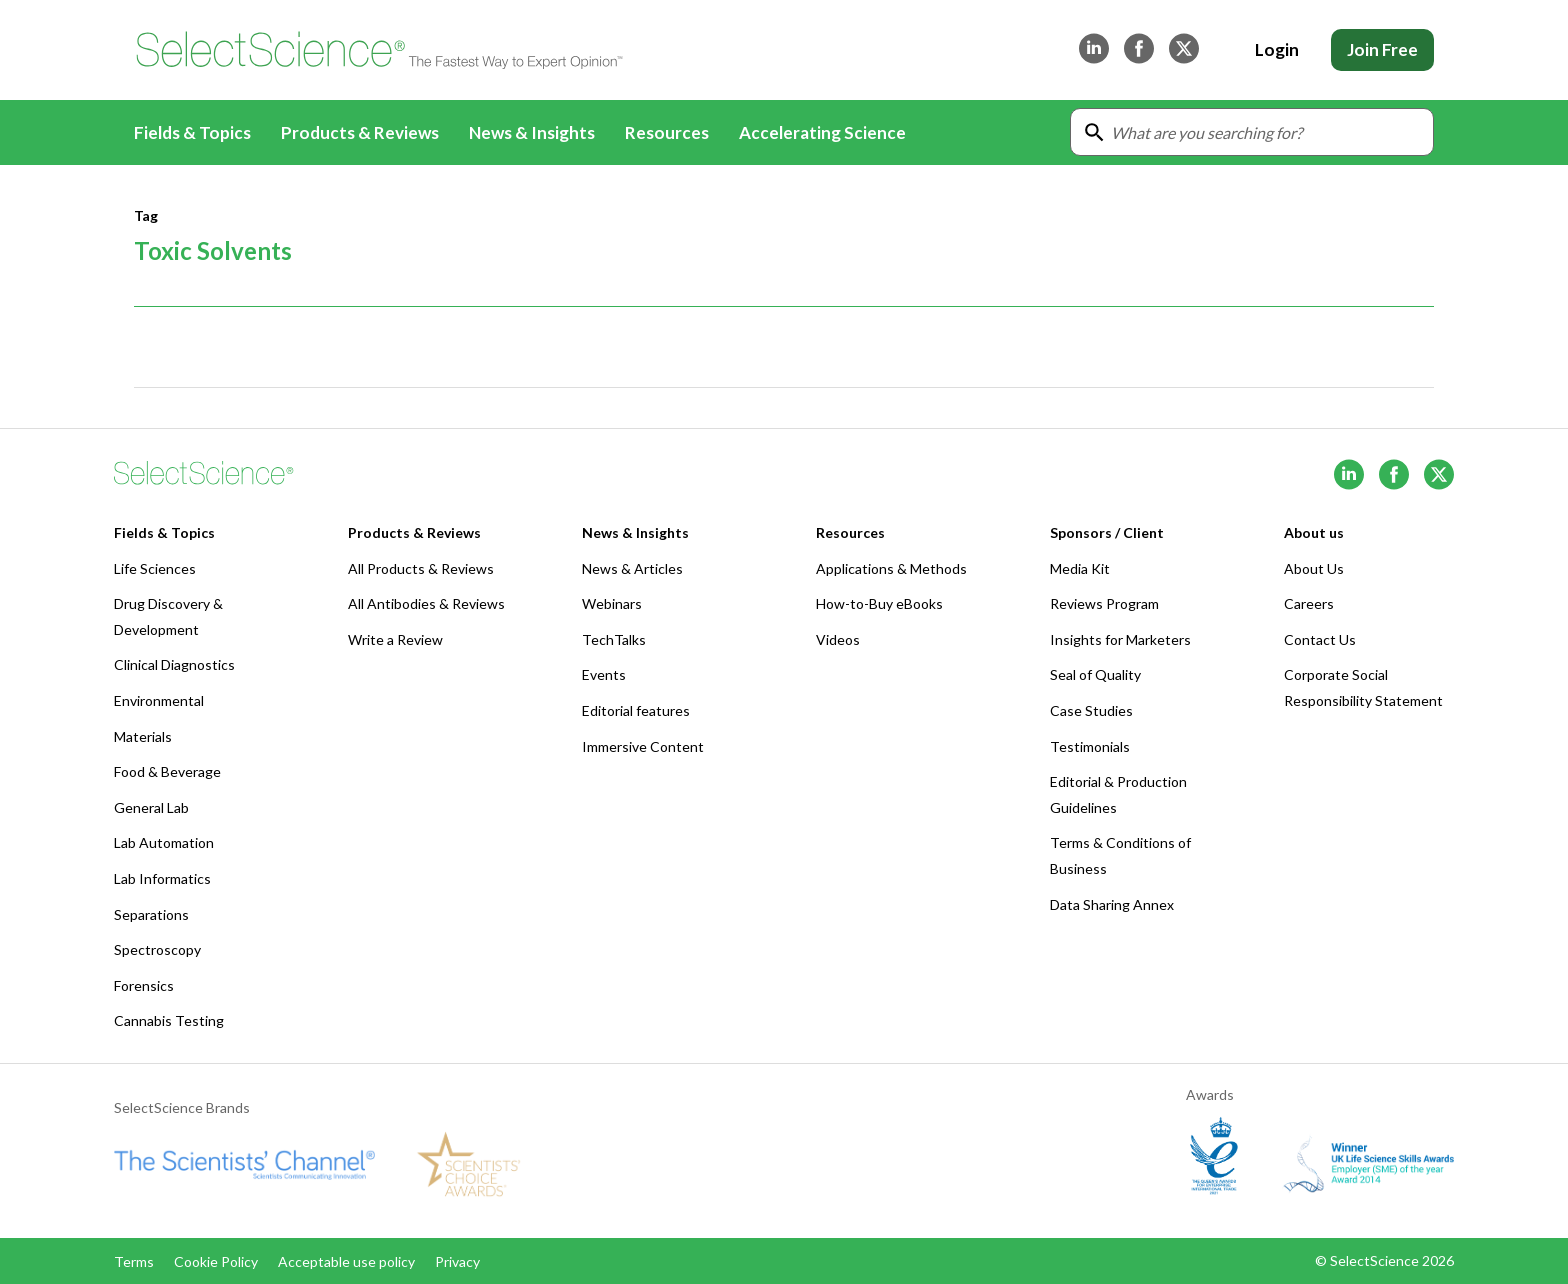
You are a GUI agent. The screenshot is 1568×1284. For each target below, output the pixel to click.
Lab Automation (164, 842)
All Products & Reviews (421, 568)
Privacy (457, 1261)
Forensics (144, 985)
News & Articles (632, 568)
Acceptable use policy (346, 1261)
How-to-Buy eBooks (879, 603)
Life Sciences (155, 568)
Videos (838, 639)
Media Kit (1080, 568)
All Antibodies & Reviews (426, 603)
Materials (143, 736)
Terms (134, 1261)
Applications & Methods (891, 568)
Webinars (612, 603)
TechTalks (614, 639)
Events (604, 674)
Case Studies (1091, 710)
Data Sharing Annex (1112, 904)
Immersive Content (643, 746)
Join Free (1382, 49)
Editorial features (636, 710)
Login (1277, 49)
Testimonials (1090, 746)
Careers (1309, 603)
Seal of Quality (1095, 674)
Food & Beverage (167, 771)
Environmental (159, 700)
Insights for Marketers (1120, 639)
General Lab (151, 807)
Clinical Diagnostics (174, 664)
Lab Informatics (162, 878)
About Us (1314, 568)
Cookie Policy (216, 1261)
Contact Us (1320, 639)
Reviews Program (1104, 603)
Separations (151, 914)
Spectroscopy (157, 949)
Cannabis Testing (169, 1020)
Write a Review (395, 639)
